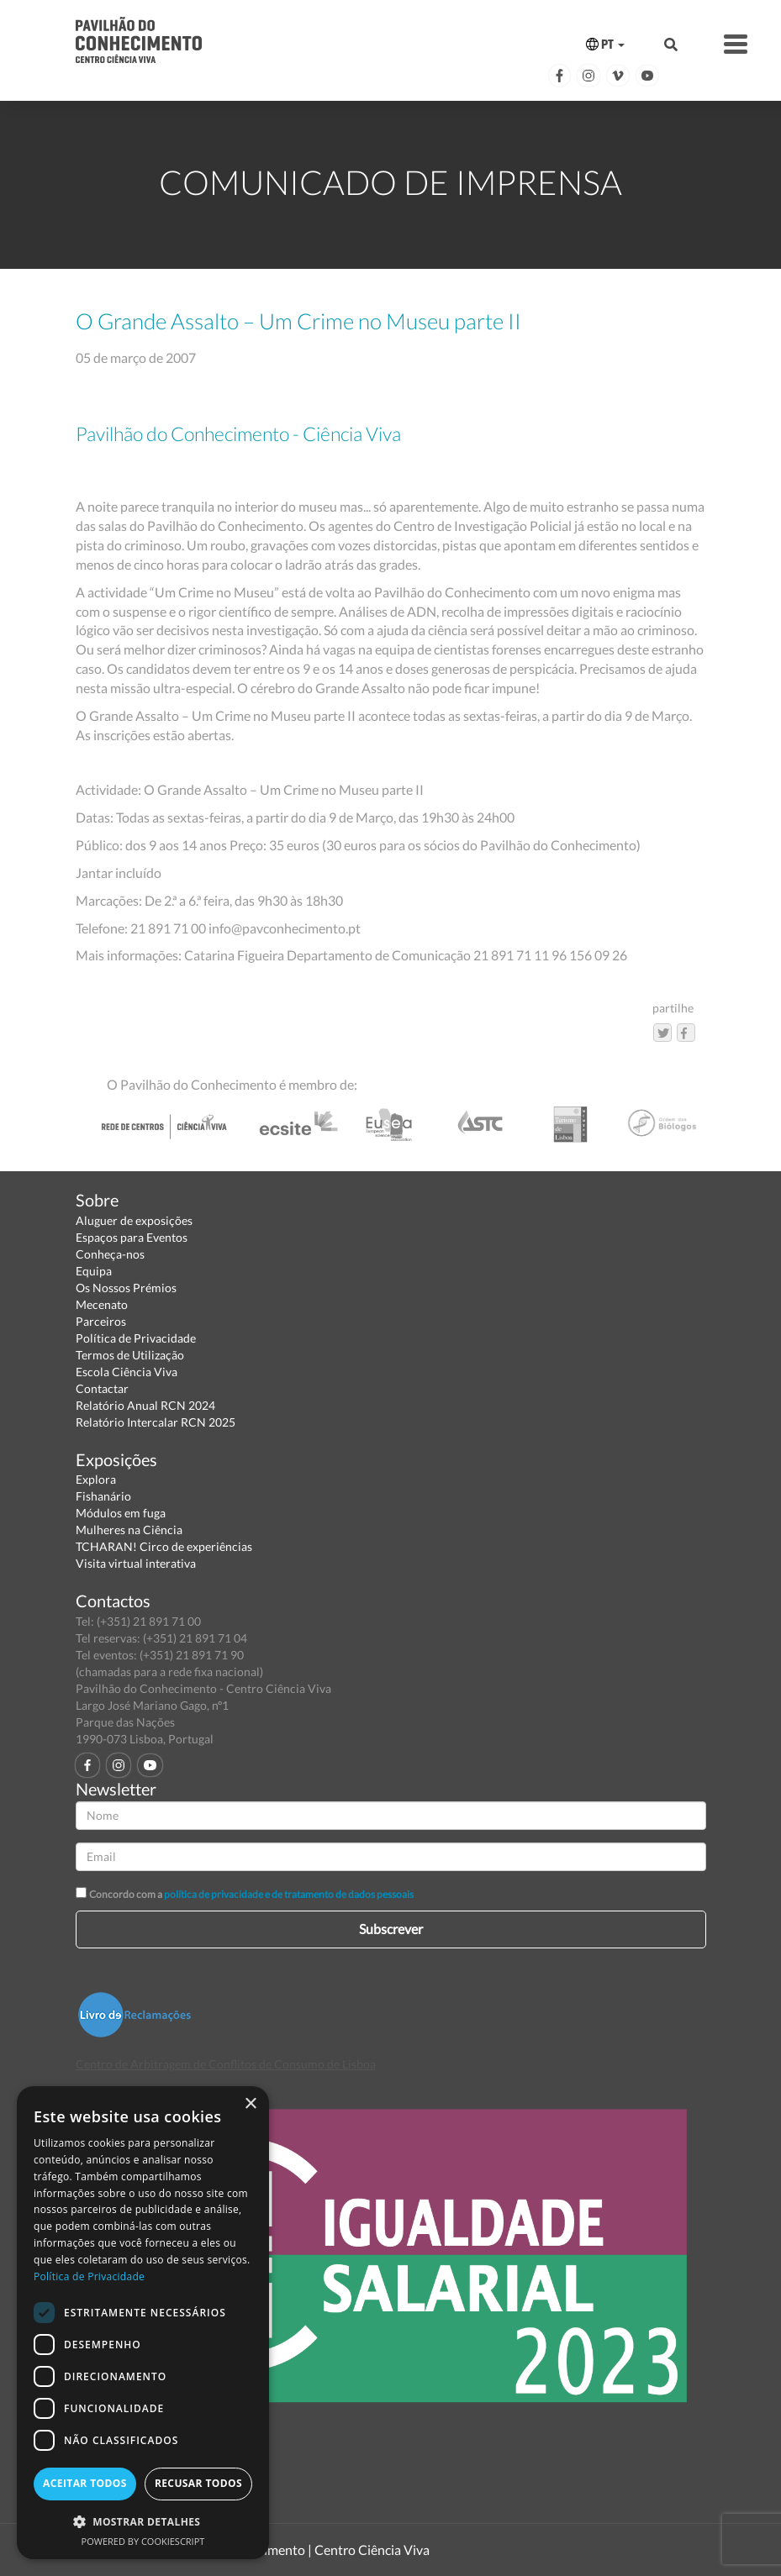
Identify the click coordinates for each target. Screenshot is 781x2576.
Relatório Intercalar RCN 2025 (155, 1422)
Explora (96, 1479)
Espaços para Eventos (131, 1237)
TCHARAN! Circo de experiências (164, 1546)
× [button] (250, 2104)
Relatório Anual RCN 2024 (145, 1405)
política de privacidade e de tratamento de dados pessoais (289, 1894)
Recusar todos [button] (198, 2483)
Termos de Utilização (130, 1355)
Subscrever (391, 1929)
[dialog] (143, 2322)
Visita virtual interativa (136, 1563)
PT (605, 44)
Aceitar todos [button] (85, 2483)
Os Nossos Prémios (126, 1287)
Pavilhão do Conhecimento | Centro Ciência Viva (289, 2550)
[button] (143, 2521)
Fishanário (103, 1496)
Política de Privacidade (136, 1338)
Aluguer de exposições (134, 1220)
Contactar (102, 1388)
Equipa (94, 1271)
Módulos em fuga (121, 1513)
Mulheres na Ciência (129, 1529)
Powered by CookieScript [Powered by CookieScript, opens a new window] (143, 2541)
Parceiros (101, 1321)
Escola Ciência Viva (126, 1371)
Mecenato (102, 1304)
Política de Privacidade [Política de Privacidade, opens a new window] (89, 2276)
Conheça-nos (110, 1254)
